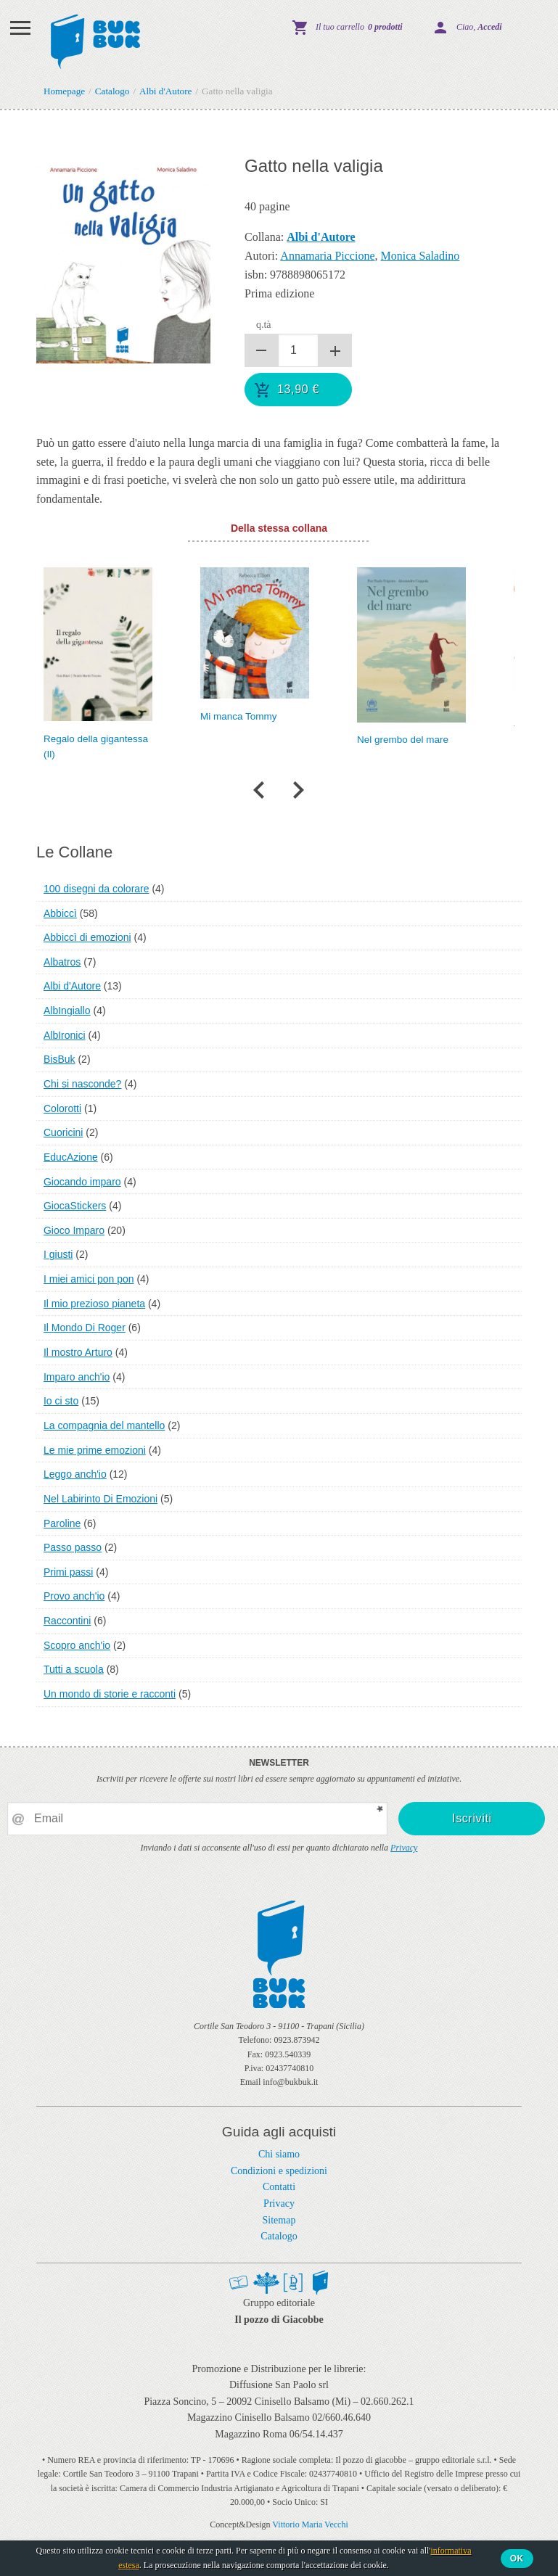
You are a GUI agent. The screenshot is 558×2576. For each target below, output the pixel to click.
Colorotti (62, 1108)
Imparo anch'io (77, 1377)
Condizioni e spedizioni (279, 2170)
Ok (517, 2559)
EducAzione (71, 1157)
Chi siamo (279, 2154)
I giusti (58, 1254)
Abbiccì (60, 913)
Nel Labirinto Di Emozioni (100, 1499)
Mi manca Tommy (238, 716)
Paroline (62, 1523)
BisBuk (59, 1059)
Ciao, (479, 27)
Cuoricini (63, 1132)
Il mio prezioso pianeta (94, 1303)
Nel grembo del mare (402, 739)
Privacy (403, 1848)
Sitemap (279, 2220)
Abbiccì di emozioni (87, 937)
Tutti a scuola (74, 1669)
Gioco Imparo (74, 1230)
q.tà (263, 324)
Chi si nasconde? (82, 1084)
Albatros (62, 962)
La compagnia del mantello (104, 1425)
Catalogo (279, 2236)
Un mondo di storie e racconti (110, 1694)
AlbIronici (65, 1035)
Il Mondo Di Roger (85, 1327)
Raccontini (67, 1620)
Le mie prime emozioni (95, 1450)
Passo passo (73, 1547)
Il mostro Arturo (78, 1352)
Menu (20, 28)
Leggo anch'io (75, 1474)
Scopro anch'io (77, 1645)
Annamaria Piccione (327, 256)
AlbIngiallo (67, 1010)
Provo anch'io (74, 1596)
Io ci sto (61, 1401)
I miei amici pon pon (89, 1279)
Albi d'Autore (72, 986)
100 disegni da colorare (96, 888)
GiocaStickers (75, 1205)
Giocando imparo (82, 1182)
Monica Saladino (420, 256)
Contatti (279, 2186)
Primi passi (68, 1572)
